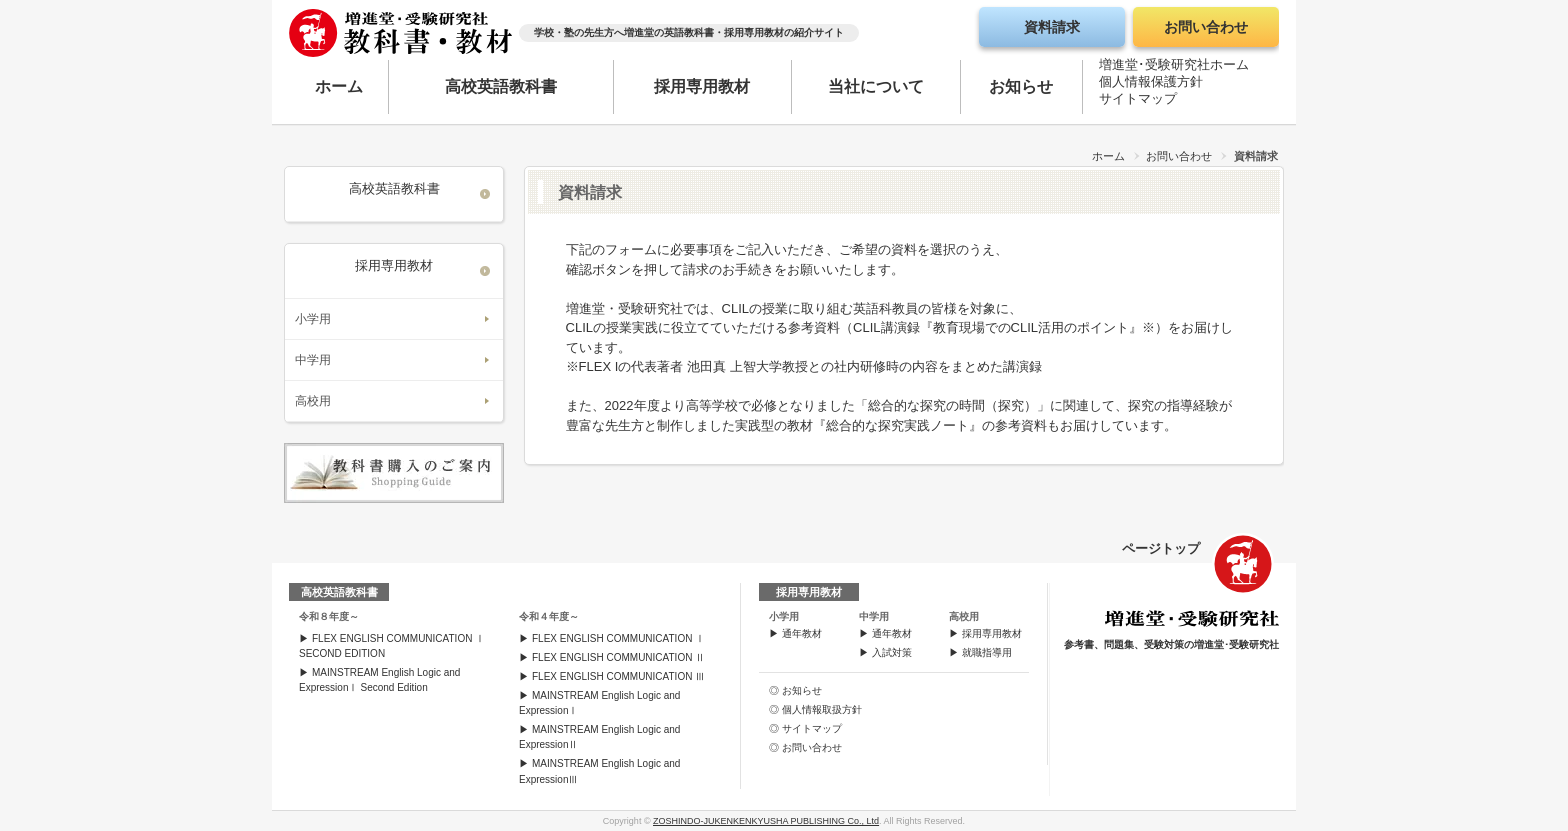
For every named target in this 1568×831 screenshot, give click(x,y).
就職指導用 (987, 652)
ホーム (339, 86)
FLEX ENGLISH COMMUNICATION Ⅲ (618, 676)
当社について (876, 86)
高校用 (313, 401)
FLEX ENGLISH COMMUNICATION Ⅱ (618, 657)
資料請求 (1052, 27)
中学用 (313, 360)
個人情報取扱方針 (822, 709)
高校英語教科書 (501, 86)
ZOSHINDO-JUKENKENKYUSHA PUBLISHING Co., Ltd (766, 821)
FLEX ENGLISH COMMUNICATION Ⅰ (618, 638)
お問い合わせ (1206, 27)
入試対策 (892, 652)
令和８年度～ (329, 616)
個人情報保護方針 (1151, 85)
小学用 (313, 319)
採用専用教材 (702, 86)
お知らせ (1021, 86)
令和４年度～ (549, 616)
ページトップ (1161, 548)
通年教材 (802, 633)
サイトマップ (1138, 102)
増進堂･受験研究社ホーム (1174, 68)
